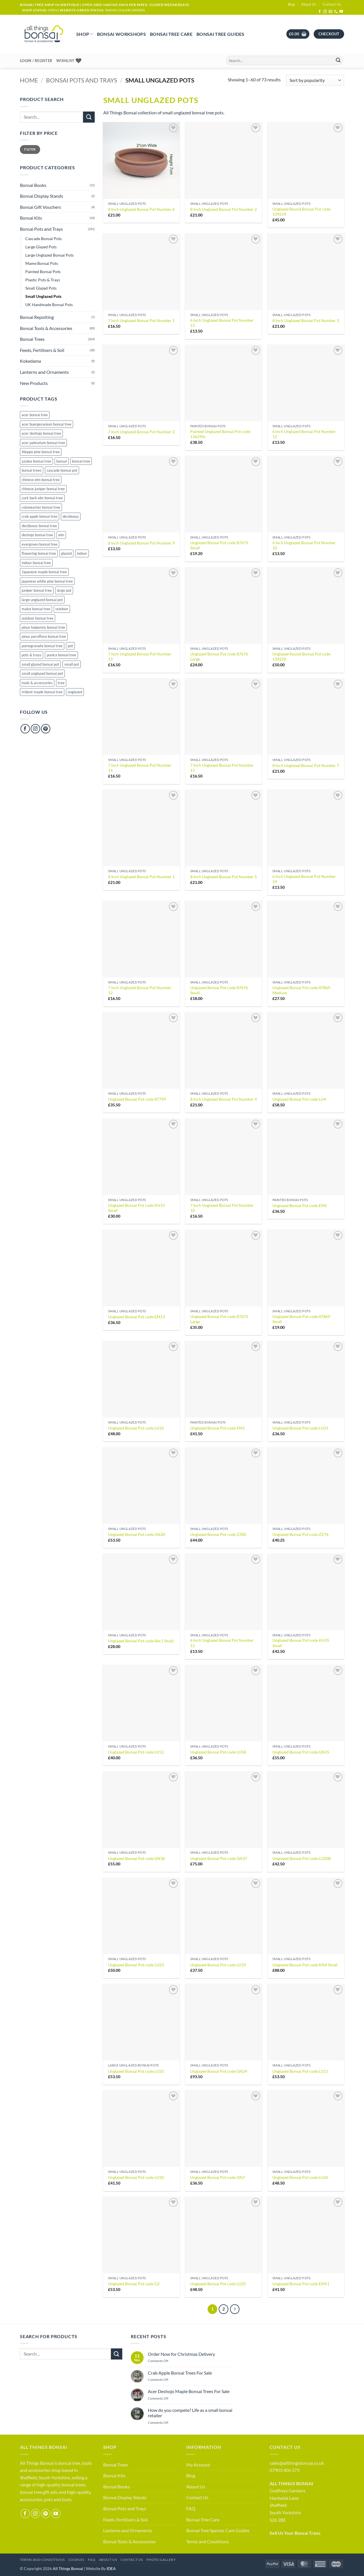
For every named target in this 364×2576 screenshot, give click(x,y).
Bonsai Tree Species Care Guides (217, 2530)
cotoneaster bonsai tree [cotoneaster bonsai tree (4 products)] (41, 507)
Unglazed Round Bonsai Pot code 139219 (301, 212)
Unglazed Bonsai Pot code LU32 (136, 1428)
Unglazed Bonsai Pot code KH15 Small (136, 1208)
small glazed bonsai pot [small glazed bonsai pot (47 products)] (40, 664)
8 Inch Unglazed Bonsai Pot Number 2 (223, 209)
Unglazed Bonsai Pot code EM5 (299, 1205)
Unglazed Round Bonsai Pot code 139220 (301, 656)
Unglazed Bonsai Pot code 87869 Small (301, 1319)
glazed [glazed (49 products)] (66, 553)
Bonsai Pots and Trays (81, 80)
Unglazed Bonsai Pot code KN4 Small (305, 1964)
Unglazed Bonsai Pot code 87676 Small (219, 990)
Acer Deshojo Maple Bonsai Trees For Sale (188, 2391)
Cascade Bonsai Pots (43, 238)
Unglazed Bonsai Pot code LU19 (218, 1964)
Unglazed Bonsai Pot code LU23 (136, 1964)
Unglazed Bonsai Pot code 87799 (137, 1099)
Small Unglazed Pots (43, 296)
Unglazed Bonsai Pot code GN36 (136, 1858)
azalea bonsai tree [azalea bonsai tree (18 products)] (36, 461)
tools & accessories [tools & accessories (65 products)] (37, 682)
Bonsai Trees (32, 339)
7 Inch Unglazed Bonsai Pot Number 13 (139, 656)
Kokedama (30, 361)
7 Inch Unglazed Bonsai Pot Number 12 (139, 990)
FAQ (190, 2508)
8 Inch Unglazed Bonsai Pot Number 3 (305, 320)
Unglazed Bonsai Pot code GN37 (218, 1858)
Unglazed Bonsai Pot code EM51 (300, 2283)
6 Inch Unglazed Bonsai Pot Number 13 (222, 323)
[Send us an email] (330, 12)
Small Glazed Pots (41, 288)
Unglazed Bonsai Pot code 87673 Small (219, 545)
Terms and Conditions (207, 2541)
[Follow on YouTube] (341, 12)
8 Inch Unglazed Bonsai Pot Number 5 (223, 876)
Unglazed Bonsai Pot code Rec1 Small (141, 1640)
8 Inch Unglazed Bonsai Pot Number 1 (141, 876)
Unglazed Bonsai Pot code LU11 (300, 2071)
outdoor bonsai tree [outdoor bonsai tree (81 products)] (37, 618)
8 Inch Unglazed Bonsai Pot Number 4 (223, 1099)
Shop (84, 34)
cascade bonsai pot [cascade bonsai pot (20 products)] (62, 470)
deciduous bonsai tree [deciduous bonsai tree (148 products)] (39, 525)
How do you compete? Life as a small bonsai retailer (190, 2412)
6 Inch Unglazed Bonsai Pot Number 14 (304, 879)
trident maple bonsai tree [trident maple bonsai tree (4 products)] (42, 692)
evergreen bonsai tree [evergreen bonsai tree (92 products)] (39, 544)
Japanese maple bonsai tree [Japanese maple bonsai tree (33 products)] (44, 572)
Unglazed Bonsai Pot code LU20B (301, 1858)
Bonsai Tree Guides (221, 34)
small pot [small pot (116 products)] (71, 664)
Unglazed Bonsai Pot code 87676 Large (219, 656)
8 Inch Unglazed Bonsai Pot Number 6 (141, 209)
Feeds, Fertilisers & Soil (42, 350)
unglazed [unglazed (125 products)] (75, 692)
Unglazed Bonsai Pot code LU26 (300, 2177)
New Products (34, 383)
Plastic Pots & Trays (42, 279)
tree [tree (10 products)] (61, 682)
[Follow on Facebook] (319, 12)
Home (29, 80)
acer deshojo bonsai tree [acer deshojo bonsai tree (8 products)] (41, 433)
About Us (308, 4)
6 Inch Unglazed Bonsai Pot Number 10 (304, 545)
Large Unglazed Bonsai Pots (49, 255)
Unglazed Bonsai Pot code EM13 (136, 1316)
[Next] (235, 2309)
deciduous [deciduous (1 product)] (71, 516)
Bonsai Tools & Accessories (46, 328)
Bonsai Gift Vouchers (40, 207)
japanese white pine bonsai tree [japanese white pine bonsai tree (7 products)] (47, 581)
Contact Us (332, 4)
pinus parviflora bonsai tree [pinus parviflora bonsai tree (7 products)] (44, 636)
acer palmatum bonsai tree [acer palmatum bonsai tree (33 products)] (43, 442)
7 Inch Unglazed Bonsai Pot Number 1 (141, 320)
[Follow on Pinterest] (45, 728)
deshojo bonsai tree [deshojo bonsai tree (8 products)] (37, 535)
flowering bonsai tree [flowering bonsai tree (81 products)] (39, 553)
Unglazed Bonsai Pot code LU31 (300, 1428)
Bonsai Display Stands (41, 196)
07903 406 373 (284, 2470)
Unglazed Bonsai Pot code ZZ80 (218, 1534)
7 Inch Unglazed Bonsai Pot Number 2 (141, 431)
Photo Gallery (161, 2560)
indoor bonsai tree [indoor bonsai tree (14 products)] (36, 562)
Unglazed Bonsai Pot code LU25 (218, 2283)
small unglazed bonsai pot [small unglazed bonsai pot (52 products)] (42, 673)
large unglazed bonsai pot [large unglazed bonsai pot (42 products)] (42, 599)
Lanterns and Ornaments (44, 372)
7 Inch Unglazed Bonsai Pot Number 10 (222, 1208)
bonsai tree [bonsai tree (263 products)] (81, 461)
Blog (291, 4)
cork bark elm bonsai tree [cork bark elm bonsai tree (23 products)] (42, 498)
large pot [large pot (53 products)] (64, 590)
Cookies (76, 2560)
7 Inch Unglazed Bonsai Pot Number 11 (222, 768)
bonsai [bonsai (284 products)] (61, 461)
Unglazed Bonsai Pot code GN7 (217, 2177)
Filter (30, 149)
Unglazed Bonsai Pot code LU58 (218, 1752)
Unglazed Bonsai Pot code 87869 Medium (301, 990)
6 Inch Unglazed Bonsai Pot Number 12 (304, 434)
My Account (198, 2464)
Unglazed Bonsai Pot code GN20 (136, 1534)
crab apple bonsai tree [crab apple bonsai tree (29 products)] (39, 516)
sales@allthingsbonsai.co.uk (297, 2463)
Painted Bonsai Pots (43, 271)
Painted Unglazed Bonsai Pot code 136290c (220, 434)
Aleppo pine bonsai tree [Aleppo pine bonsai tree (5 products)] (41, 451)
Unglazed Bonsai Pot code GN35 (300, 1752)
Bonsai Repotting (37, 317)
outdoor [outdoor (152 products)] (61, 609)
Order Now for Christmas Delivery (181, 2354)
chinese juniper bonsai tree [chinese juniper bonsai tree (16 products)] (43, 488)
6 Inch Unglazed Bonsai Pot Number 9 (141, 543)
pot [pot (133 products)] (70, 646)
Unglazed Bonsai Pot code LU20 (136, 2177)
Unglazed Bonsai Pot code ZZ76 (300, 1534)
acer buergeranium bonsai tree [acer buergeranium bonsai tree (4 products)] (46, 424)
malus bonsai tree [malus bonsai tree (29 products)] (36, 609)
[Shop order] (315, 80)
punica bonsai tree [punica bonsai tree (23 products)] (61, 655)
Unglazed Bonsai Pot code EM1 (217, 1428)
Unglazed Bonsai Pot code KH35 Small (300, 1643)
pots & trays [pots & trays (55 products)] (32, 655)
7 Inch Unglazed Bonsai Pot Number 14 (139, 768)
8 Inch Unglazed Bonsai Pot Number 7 (305, 765)
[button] (297, 34)
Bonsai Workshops (121, 34)
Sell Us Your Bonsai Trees (295, 2533)
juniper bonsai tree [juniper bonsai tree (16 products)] (37, 590)
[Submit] (338, 60)
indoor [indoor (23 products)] (82, 553)
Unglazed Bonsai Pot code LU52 (136, 1752)
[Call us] (336, 12)
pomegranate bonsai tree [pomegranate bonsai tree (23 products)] (42, 646)
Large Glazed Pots (41, 246)
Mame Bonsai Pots (41, 263)
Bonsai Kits (31, 217)
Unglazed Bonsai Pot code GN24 (218, 2071)
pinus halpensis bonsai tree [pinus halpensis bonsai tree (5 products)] (43, 627)
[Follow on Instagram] (325, 12)
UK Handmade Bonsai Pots (49, 304)
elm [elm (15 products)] (61, 535)
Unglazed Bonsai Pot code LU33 (136, 2071)
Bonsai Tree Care (171, 34)
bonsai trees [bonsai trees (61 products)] (32, 470)
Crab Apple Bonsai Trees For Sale (180, 2372)
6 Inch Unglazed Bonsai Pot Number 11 (222, 1643)
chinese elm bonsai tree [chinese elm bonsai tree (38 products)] (41, 479)
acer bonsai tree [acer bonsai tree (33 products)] (35, 415)
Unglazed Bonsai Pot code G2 (134, 2283)
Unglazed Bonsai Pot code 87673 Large (219, 1319)
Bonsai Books (33, 185)
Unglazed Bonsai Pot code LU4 (299, 1099)
